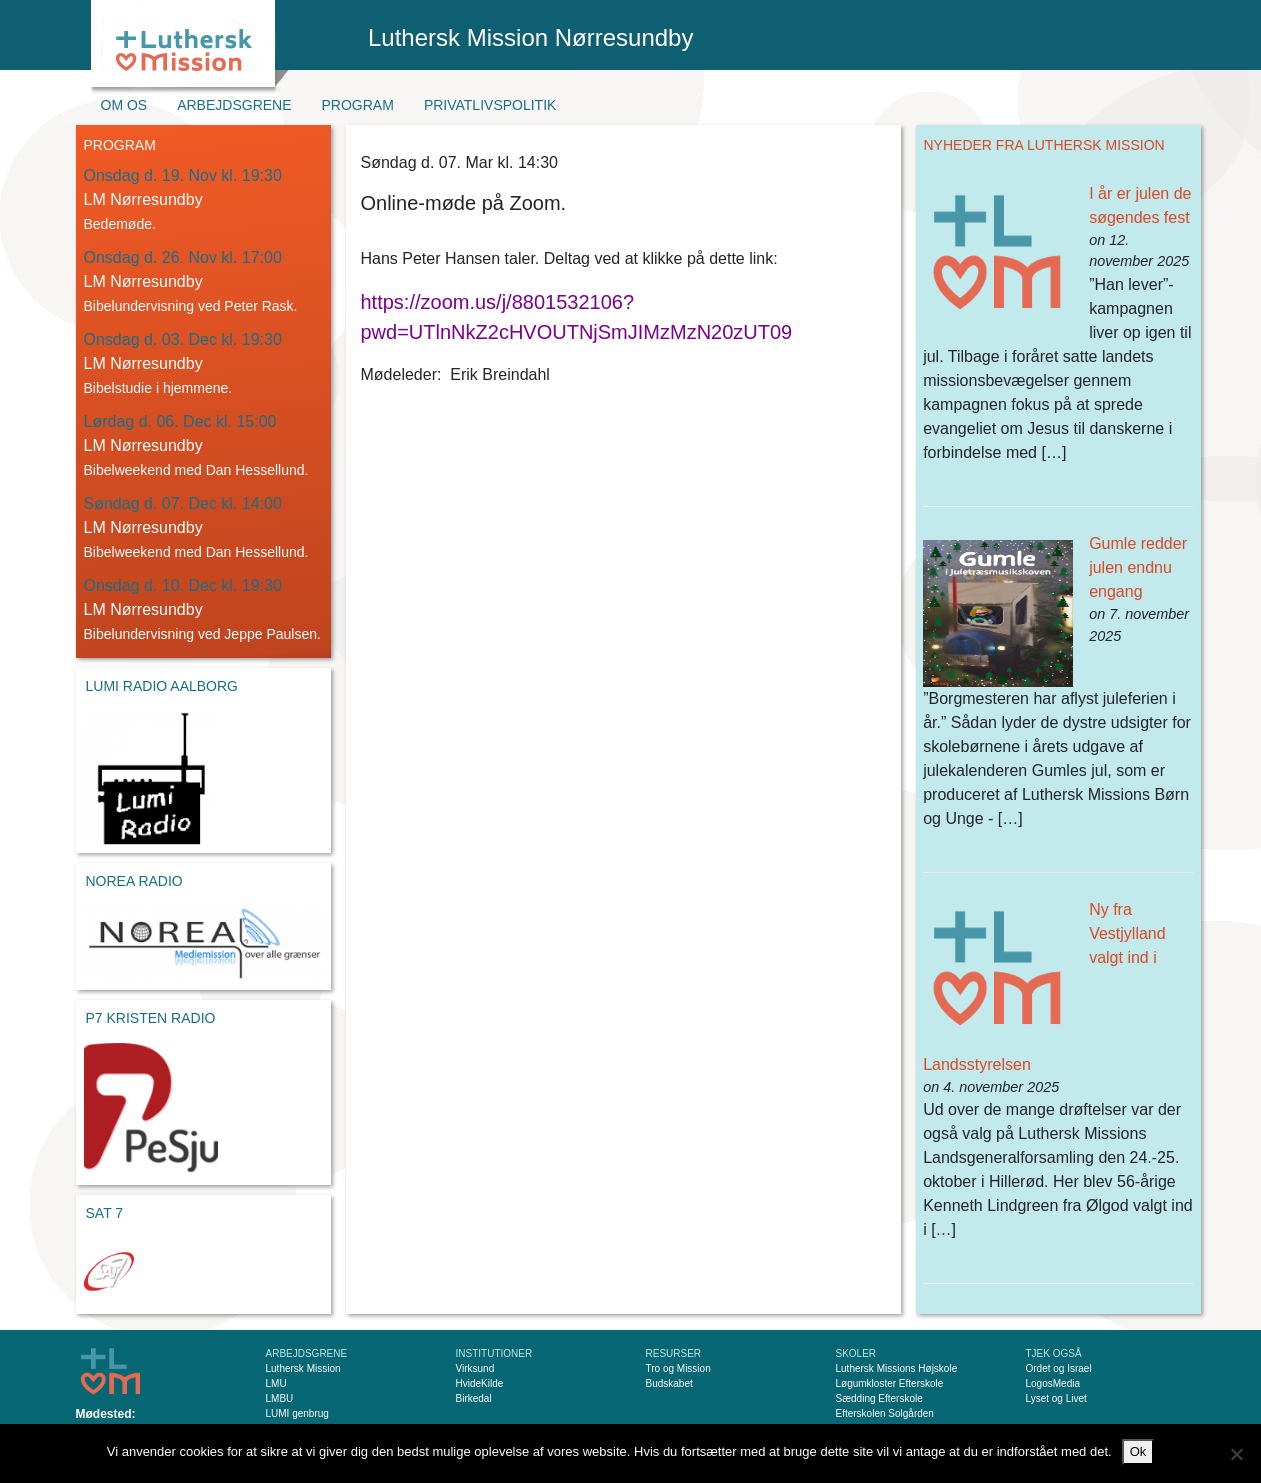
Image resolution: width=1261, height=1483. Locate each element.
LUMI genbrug (297, 1413)
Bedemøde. (120, 224)
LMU (276, 1383)
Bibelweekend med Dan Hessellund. (196, 470)
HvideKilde (480, 1383)
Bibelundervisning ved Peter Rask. (191, 306)
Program (358, 105)
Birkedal (474, 1398)
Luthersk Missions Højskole (897, 1368)
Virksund (475, 1368)
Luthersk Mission (303, 1368)
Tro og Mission (678, 1368)
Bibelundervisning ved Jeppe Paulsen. (202, 634)
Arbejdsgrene (234, 105)
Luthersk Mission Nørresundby (530, 37)
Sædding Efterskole (879, 1398)
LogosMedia (1053, 1383)
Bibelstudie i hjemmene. (158, 388)
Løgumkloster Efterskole (890, 1383)
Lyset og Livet (1056, 1398)
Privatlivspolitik (490, 105)
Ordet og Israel (1059, 1368)
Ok (1138, 1451)
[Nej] (1236, 1454)
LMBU (280, 1398)
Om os (124, 105)
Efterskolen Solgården (885, 1413)
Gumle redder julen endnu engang (1138, 567)
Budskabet (669, 1383)
